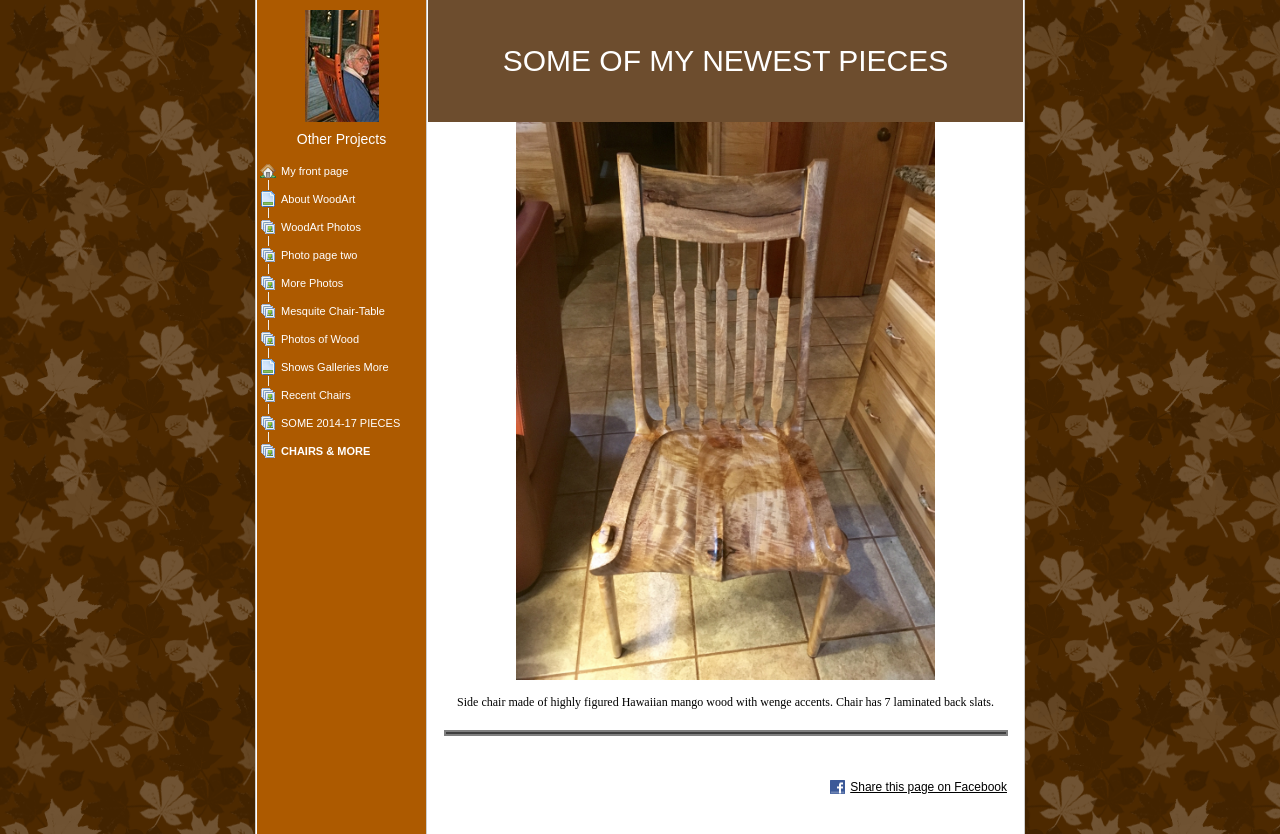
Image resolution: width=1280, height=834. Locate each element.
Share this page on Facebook (928, 787)
